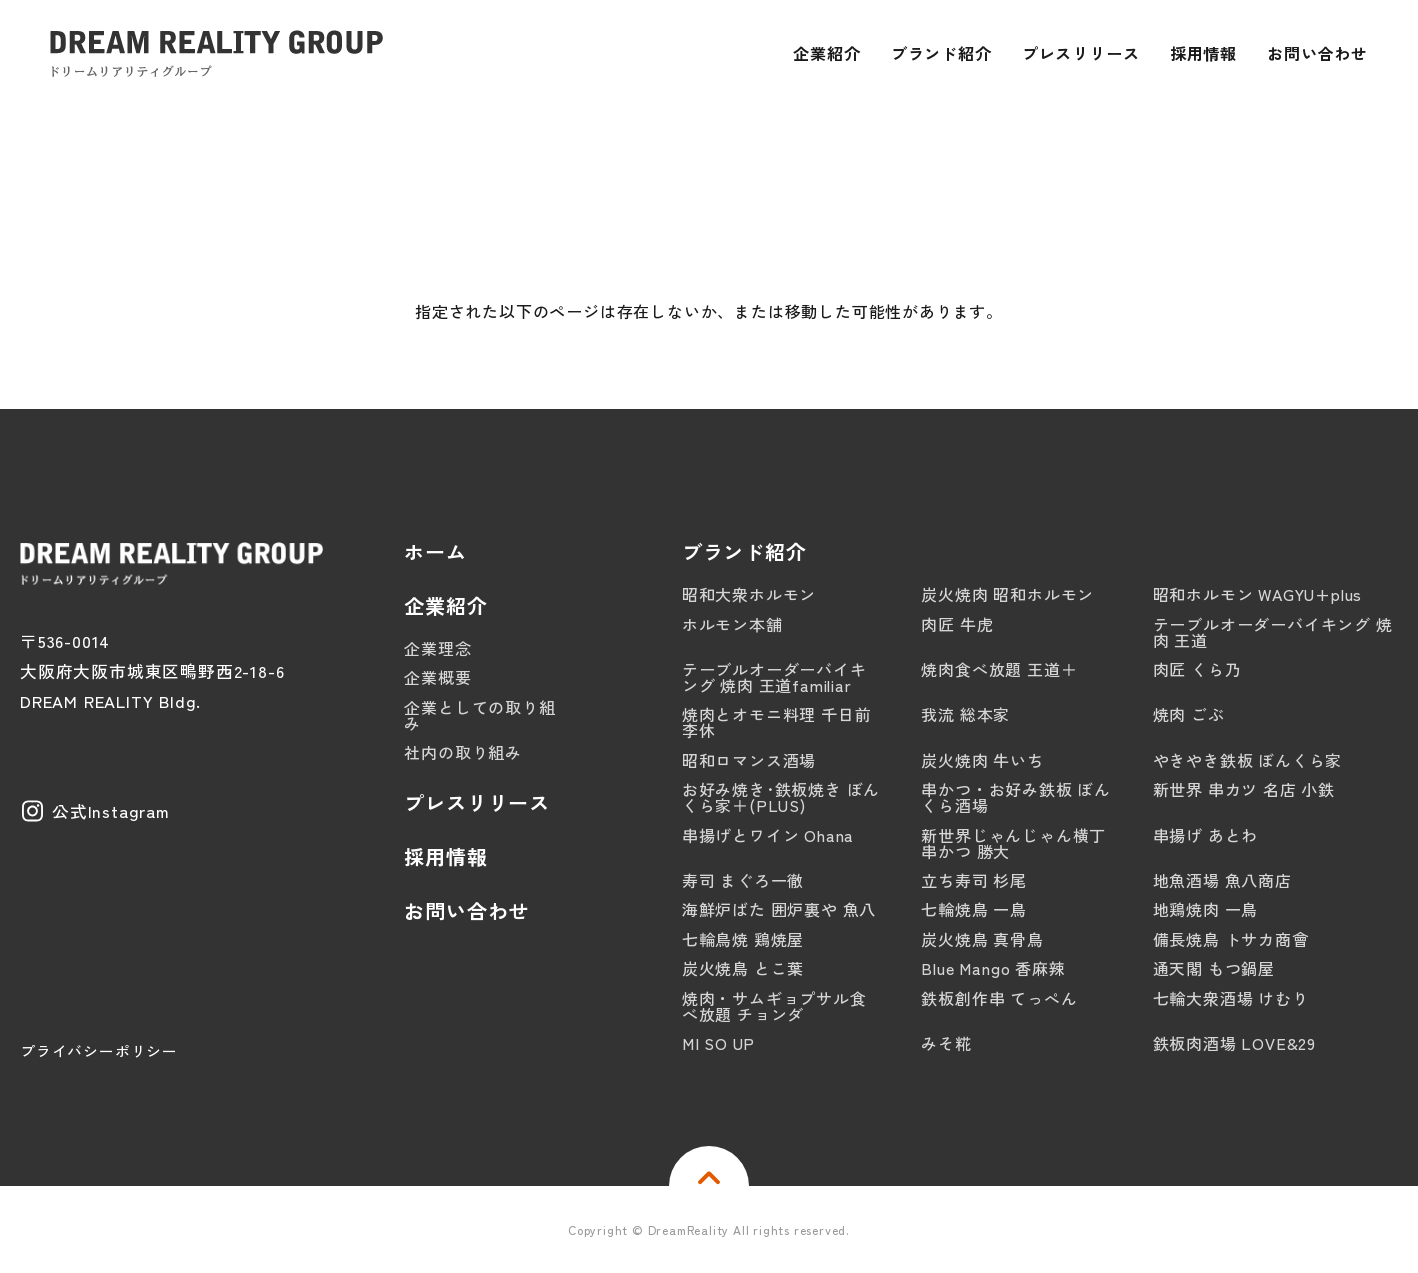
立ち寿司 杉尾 (974, 880)
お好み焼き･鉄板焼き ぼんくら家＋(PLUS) (781, 797)
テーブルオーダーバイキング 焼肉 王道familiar (774, 677)
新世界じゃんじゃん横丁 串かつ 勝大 (1013, 843)
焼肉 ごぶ (1189, 714)
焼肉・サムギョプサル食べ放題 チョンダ (774, 1006)
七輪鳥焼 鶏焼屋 (743, 939)
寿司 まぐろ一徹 (743, 880)
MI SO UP (718, 1043)
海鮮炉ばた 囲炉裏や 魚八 (779, 909)
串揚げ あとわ (1206, 835)
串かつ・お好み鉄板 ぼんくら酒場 (1016, 797)
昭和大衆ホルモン (749, 594)
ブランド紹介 (744, 552)
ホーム (435, 552)
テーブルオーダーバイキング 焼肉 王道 (1273, 632)
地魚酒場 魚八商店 (1222, 880)
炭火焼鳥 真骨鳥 (982, 939)
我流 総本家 (965, 714)
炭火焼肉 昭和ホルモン (1007, 594)
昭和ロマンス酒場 (749, 760)
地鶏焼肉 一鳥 (1206, 909)
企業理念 (437, 648)
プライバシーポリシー (99, 1050)
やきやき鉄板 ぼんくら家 (1248, 760)
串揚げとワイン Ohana (768, 835)
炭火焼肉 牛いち (982, 760)
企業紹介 (445, 606)
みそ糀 (946, 1043)
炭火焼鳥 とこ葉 (743, 968)
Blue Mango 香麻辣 (993, 968)
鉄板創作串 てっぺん (999, 998)
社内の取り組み (463, 752)
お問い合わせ (466, 911)
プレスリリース (477, 803)
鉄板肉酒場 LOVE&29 (1234, 1043)
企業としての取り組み (479, 715)
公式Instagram (111, 811)
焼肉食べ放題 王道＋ (999, 669)
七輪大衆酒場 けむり (1231, 998)
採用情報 (445, 857)
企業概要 (437, 677)
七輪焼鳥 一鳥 (974, 909)
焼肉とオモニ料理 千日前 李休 (777, 722)
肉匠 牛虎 (957, 624)
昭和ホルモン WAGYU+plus (1258, 594)
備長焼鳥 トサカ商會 (1231, 939)
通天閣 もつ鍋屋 (1214, 968)
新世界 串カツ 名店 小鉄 (1244, 789)
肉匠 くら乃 (1197, 669)
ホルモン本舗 (732, 624)
